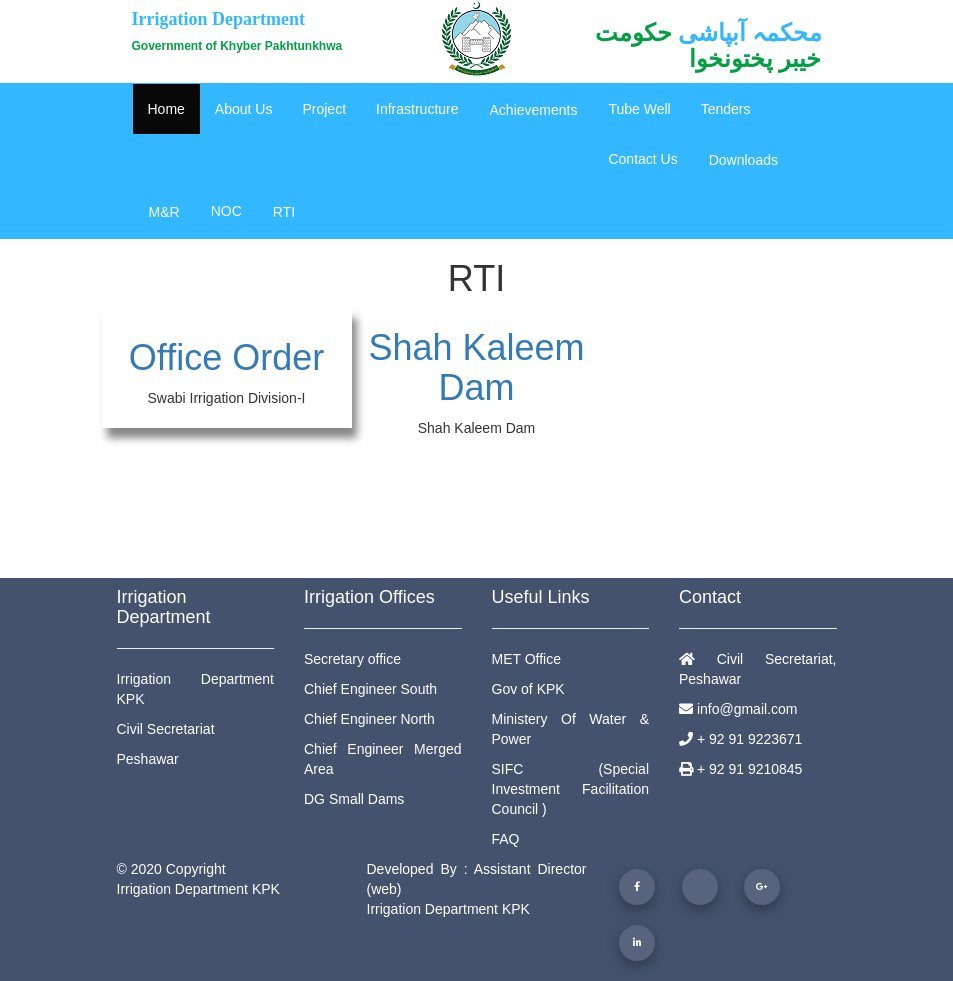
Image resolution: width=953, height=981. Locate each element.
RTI (284, 212)
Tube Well (639, 109)
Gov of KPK (528, 689)
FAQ (506, 839)
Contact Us (642, 159)
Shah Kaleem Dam (476, 367)
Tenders (726, 109)
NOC (226, 211)
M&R (164, 212)
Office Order (226, 357)
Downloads (743, 160)
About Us (244, 109)
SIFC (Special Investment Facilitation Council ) (571, 789)
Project (324, 109)
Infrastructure (417, 109)
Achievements (534, 110)
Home (166, 109)
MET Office (527, 659)
